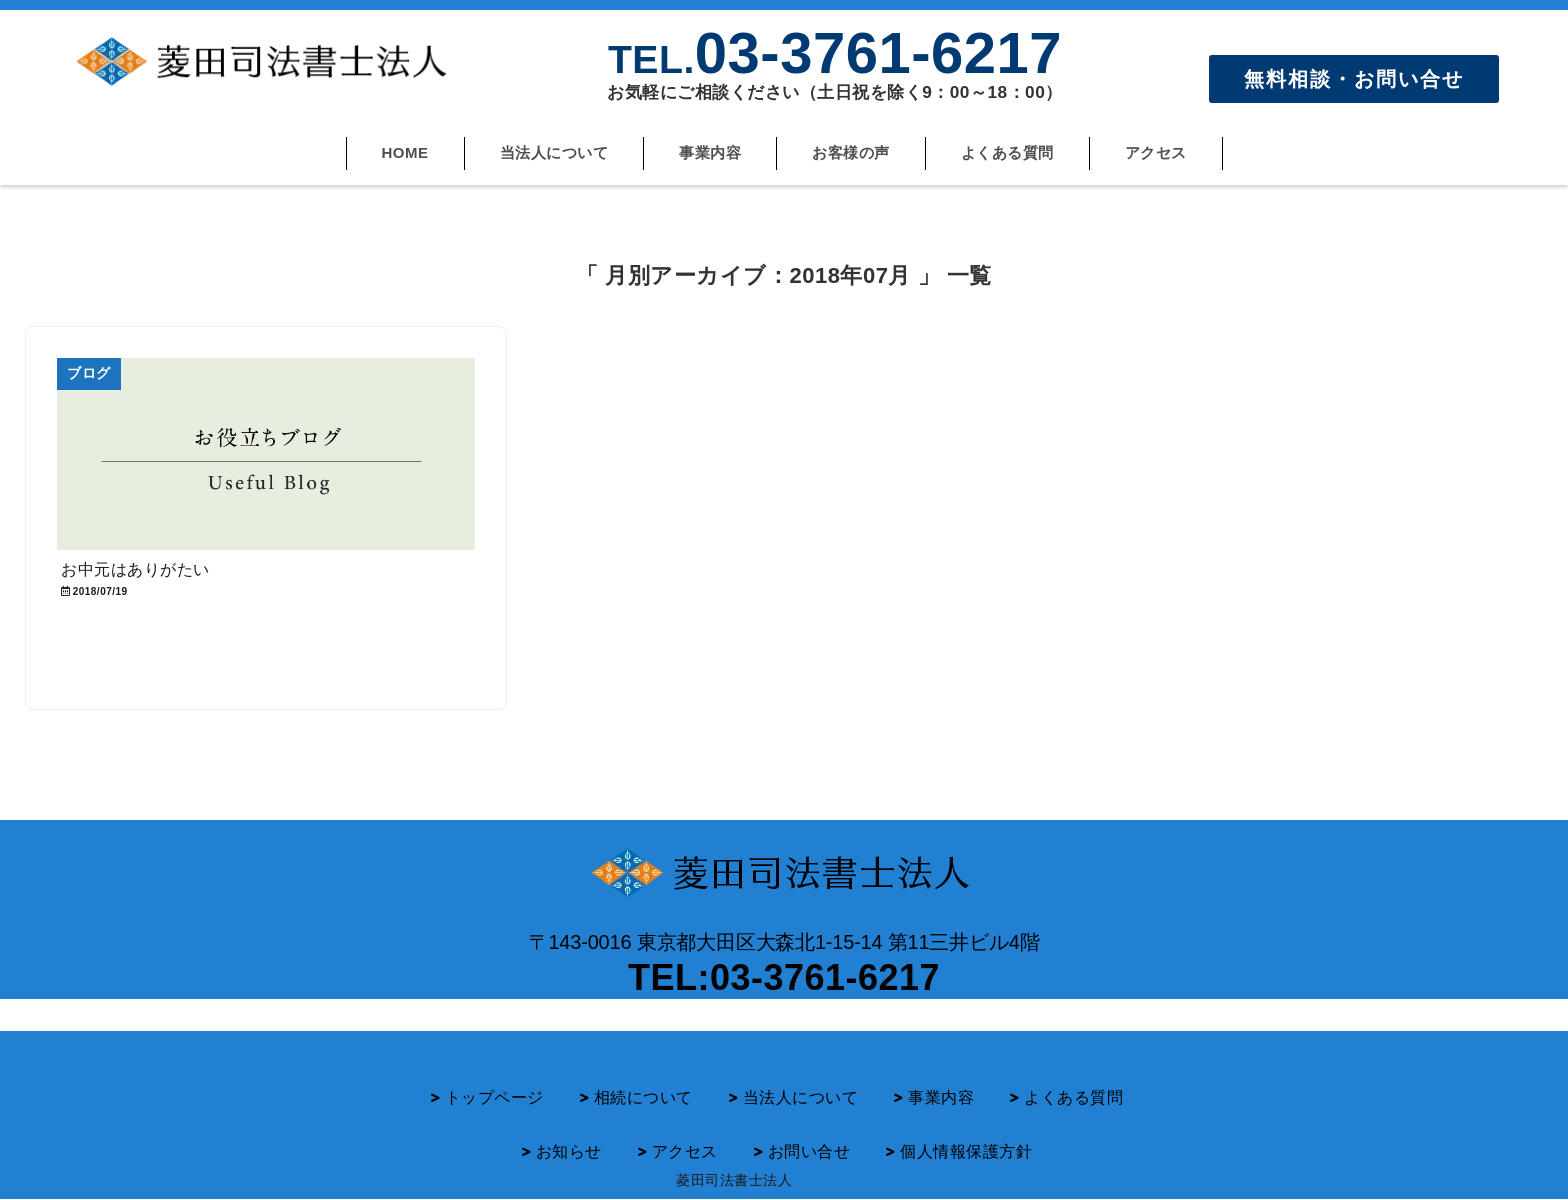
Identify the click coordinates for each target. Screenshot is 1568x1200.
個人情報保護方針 (966, 1151)
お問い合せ (809, 1151)
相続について (643, 1097)
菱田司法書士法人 (734, 1180)
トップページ (494, 1097)
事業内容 (710, 152)
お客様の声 (851, 152)
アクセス (1156, 152)
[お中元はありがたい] (266, 454)
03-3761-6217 (835, 52)
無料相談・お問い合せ (1354, 79)
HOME (405, 152)
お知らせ (569, 1151)
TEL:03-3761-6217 (784, 977)
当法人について (554, 152)
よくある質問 (1007, 152)
